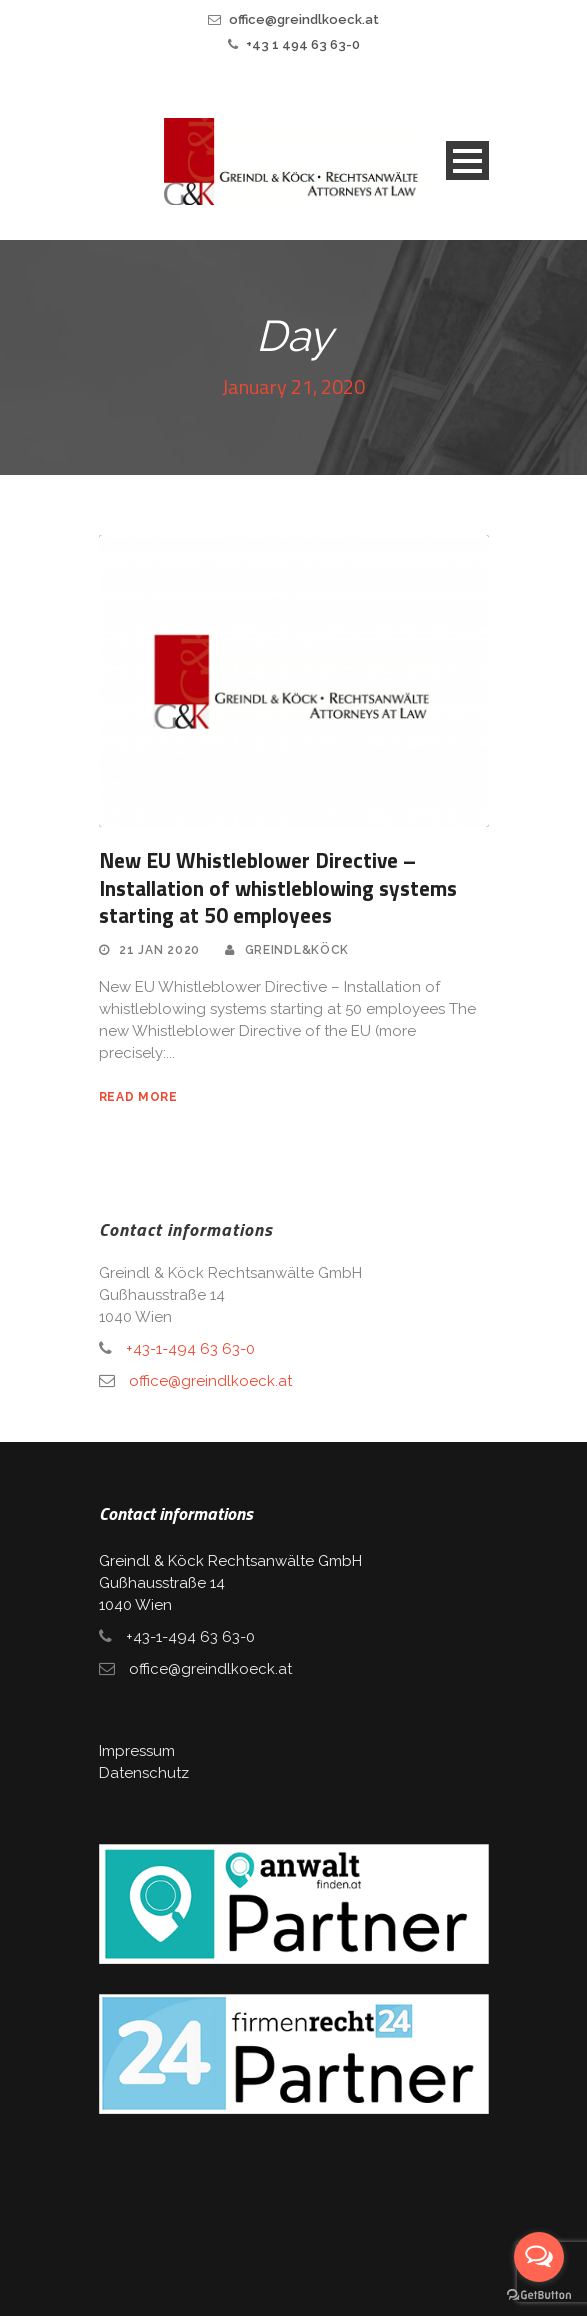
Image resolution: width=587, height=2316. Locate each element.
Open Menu (467, 160)
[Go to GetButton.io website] (539, 2295)
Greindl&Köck (297, 950)
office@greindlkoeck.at (304, 19)
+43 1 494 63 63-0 (303, 44)
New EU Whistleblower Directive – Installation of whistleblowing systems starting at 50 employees (278, 887)
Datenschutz (144, 1773)
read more (138, 1097)
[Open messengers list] (539, 2257)
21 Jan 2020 (159, 950)
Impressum (137, 1751)
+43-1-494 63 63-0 (190, 1349)
